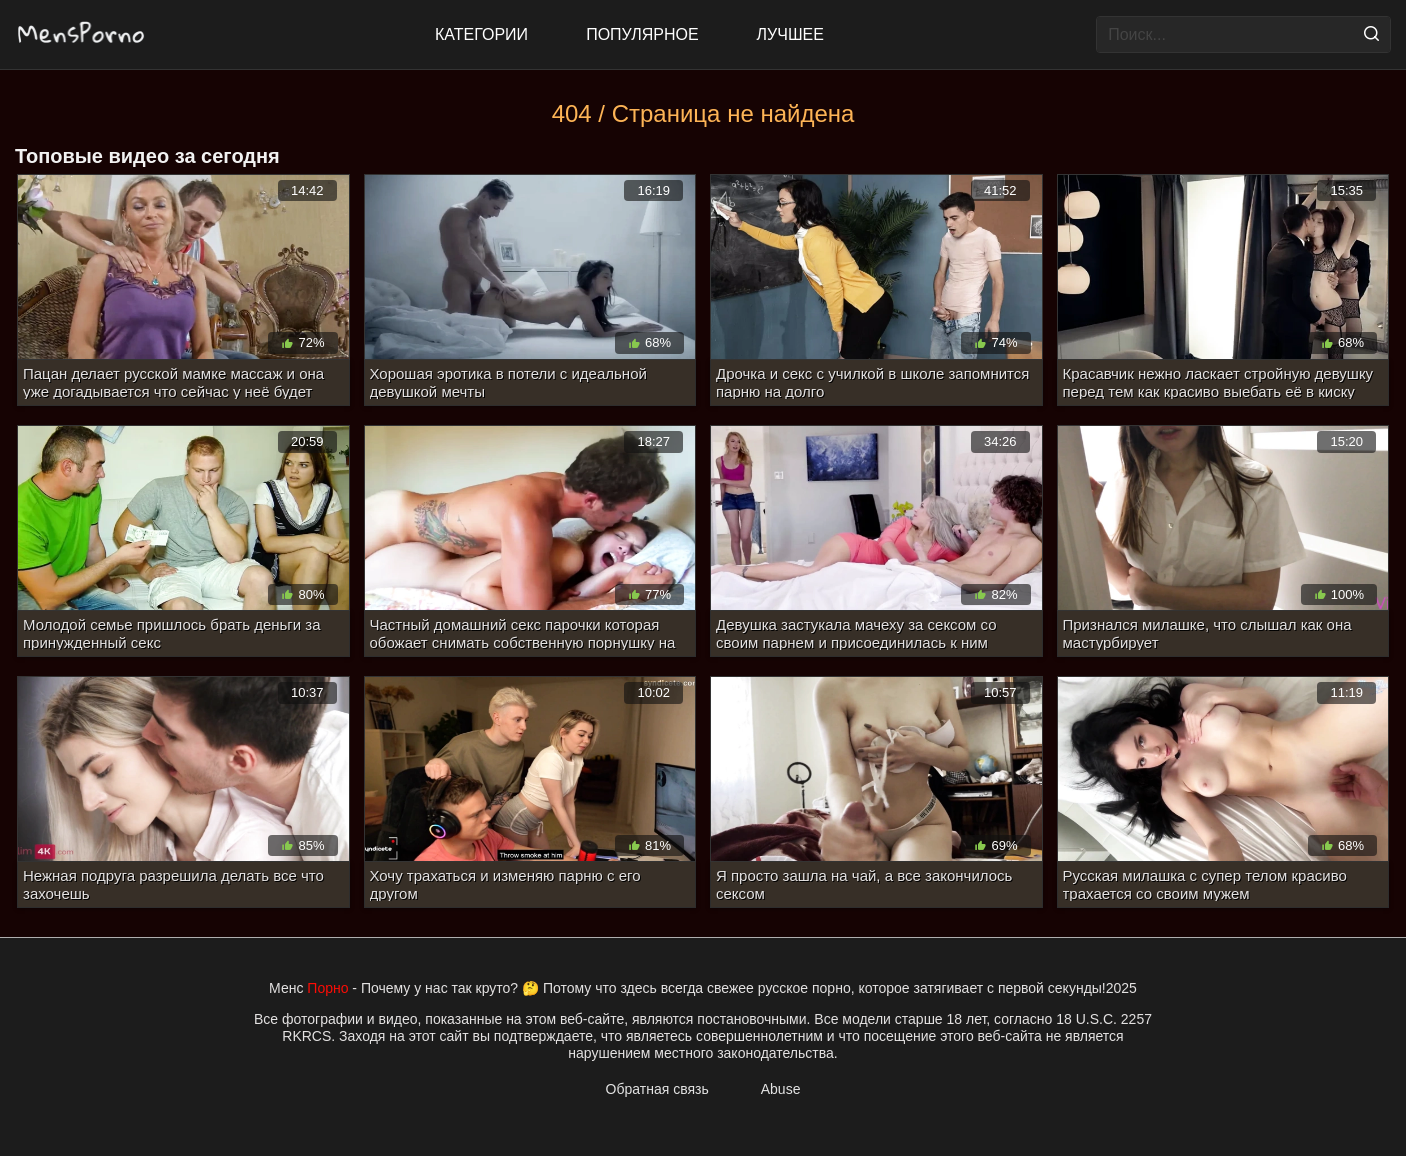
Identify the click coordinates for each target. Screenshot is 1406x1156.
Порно (327, 988)
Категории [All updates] (481, 34)
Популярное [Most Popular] (642, 34)
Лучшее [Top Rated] (790, 34)
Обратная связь (657, 1089)
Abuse (781, 1089)
